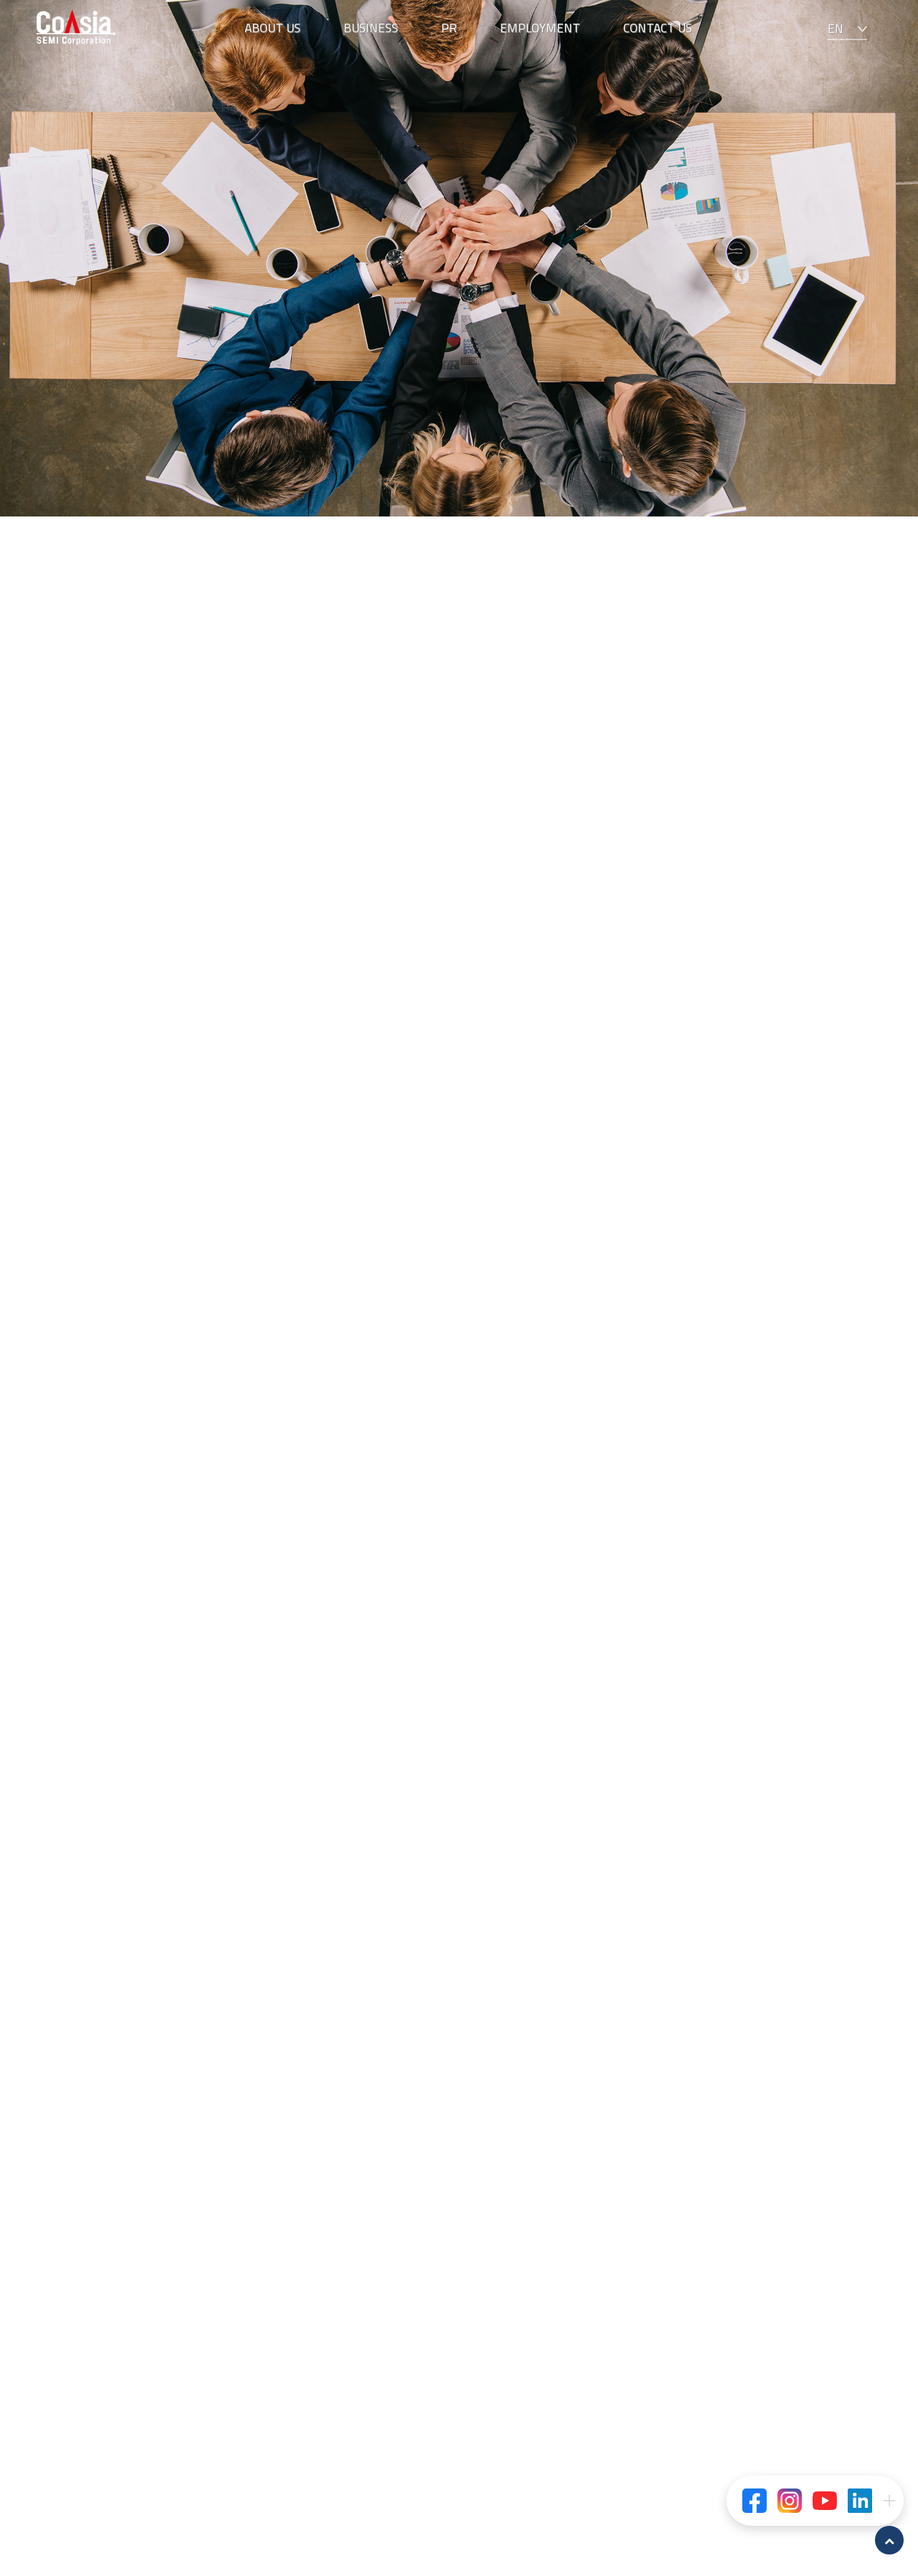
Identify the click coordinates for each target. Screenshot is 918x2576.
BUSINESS (371, 28)
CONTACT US (657, 28)
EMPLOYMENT (540, 28)
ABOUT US (273, 28)
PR (449, 28)
